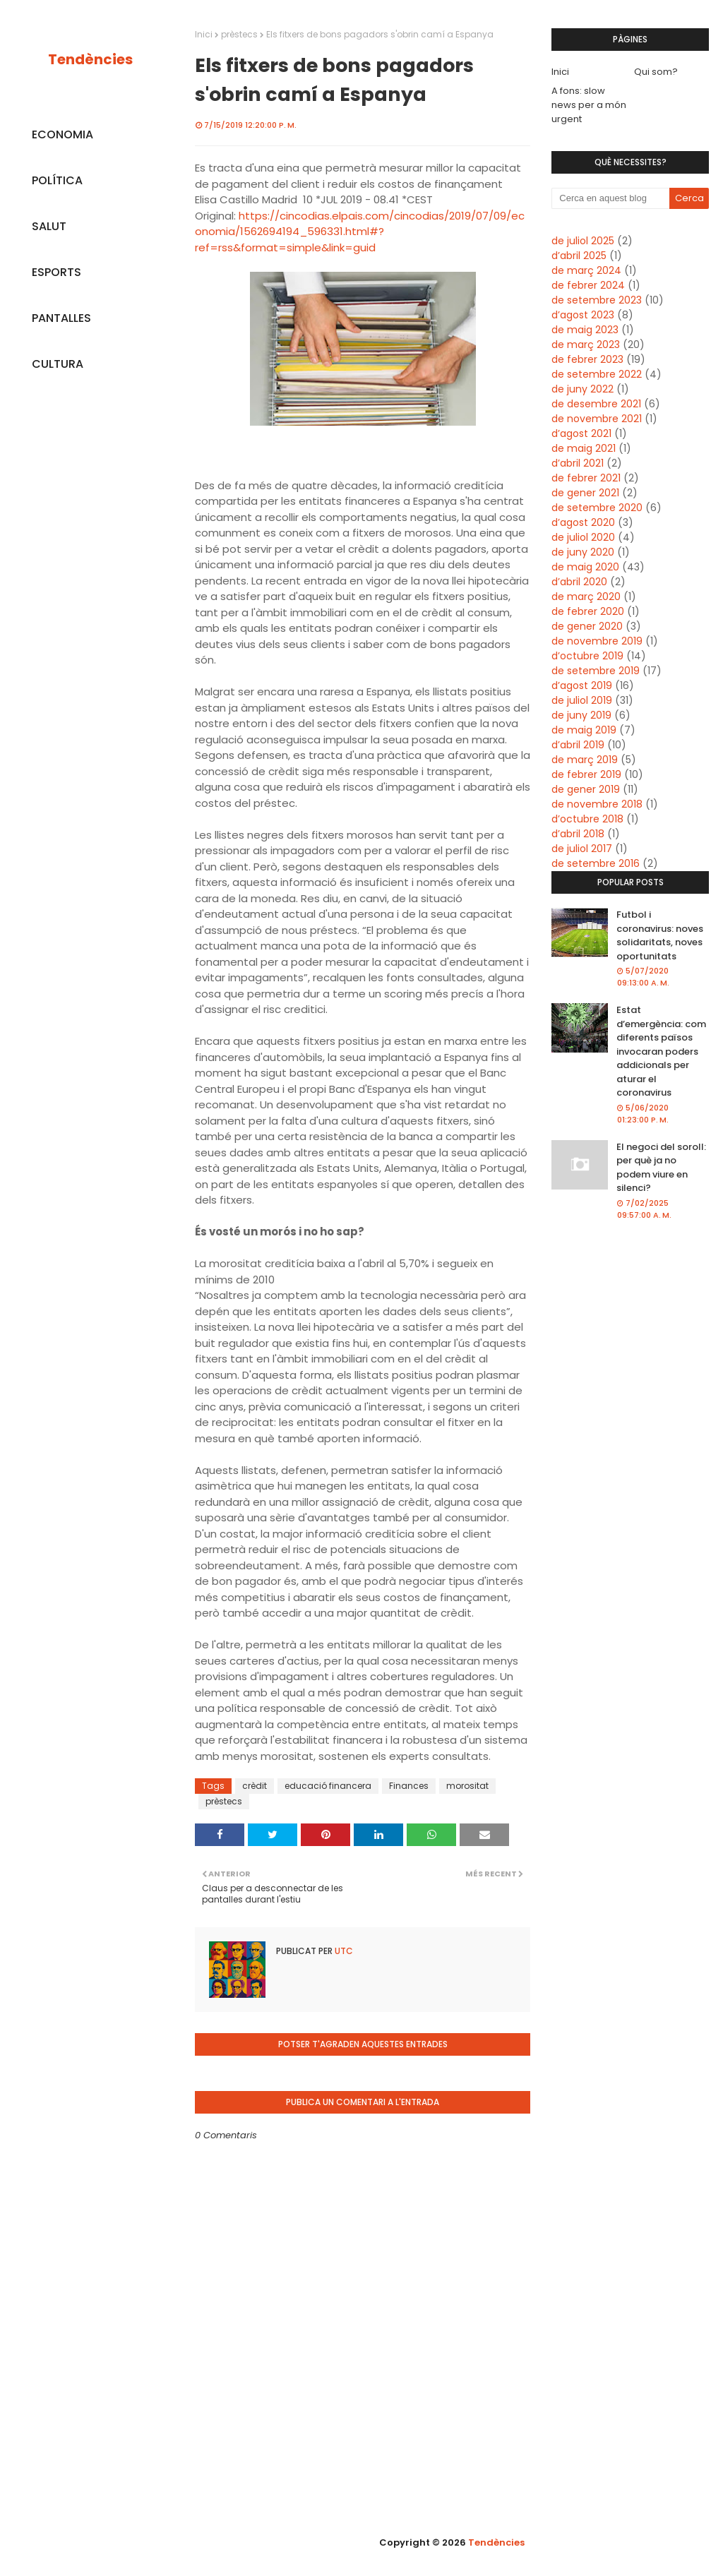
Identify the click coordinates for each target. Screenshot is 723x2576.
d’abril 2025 (579, 255)
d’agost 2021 (581, 433)
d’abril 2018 (577, 834)
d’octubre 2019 (587, 656)
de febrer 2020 (587, 611)
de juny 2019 (581, 715)
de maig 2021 (583, 448)
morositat (467, 1786)
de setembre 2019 (595, 671)
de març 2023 (585, 344)
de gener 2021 (585, 493)
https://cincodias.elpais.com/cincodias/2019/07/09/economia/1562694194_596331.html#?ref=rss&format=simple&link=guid (360, 231)
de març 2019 (584, 760)
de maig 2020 (585, 567)
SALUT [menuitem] (49, 226)
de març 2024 (586, 270)
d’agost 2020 (583, 522)
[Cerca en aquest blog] (610, 198)
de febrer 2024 (588, 285)
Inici (204, 34)
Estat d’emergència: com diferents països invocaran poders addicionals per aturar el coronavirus (661, 1051)
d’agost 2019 (581, 685)
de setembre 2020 (597, 508)
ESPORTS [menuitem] (56, 272)
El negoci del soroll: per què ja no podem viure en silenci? (661, 1167)
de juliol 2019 (581, 700)
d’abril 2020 (579, 582)
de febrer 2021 (586, 478)
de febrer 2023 (587, 359)
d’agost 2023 (582, 315)
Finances (409, 1786)
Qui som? (656, 71)
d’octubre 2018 (587, 819)
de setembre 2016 (595, 863)
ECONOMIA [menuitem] (62, 134)
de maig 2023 (585, 330)
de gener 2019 (585, 789)
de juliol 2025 (582, 241)
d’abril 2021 (577, 463)
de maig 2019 (583, 730)
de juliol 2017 (581, 848)
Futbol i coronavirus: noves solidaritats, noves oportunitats (659, 935)
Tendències (90, 59)
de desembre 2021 (596, 404)
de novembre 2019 (597, 641)
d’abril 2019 (577, 745)
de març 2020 (586, 596)
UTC (343, 1951)
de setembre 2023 (596, 300)
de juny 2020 (582, 552)
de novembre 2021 (596, 419)
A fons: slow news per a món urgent (588, 105)
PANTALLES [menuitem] (61, 318)
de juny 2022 (582, 389)
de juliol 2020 (583, 537)
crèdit (254, 1786)
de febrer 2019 (586, 774)
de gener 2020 (587, 626)
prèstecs (239, 34)
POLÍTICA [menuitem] (57, 180)
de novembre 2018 (597, 804)
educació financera (328, 1786)
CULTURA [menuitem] (57, 364)
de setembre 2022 (596, 374)
